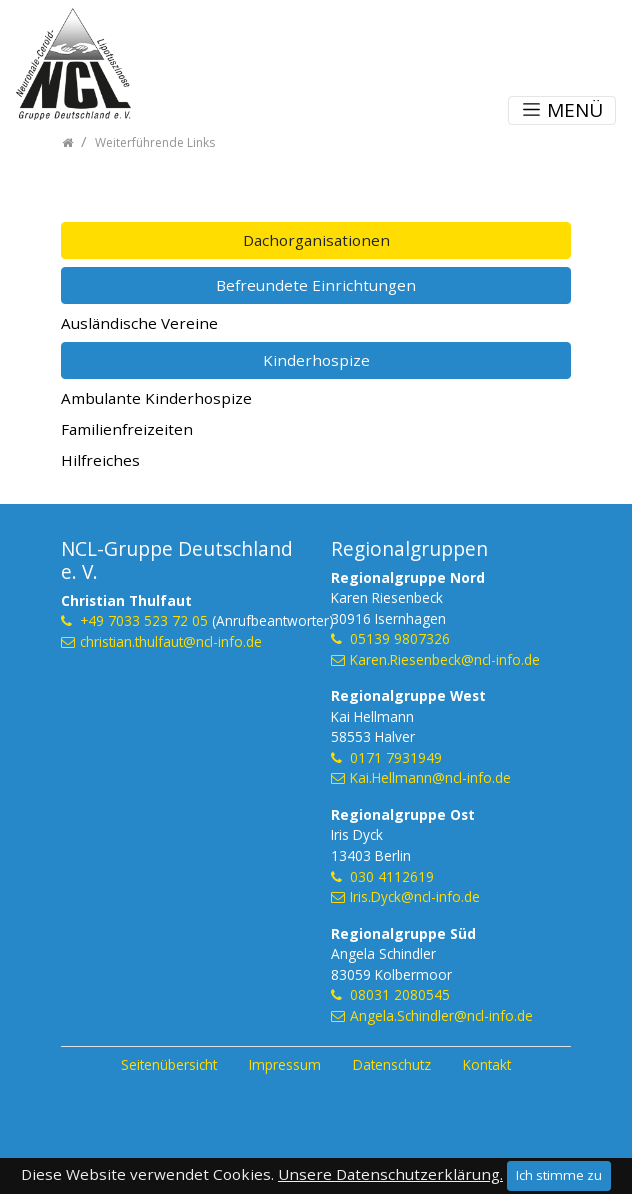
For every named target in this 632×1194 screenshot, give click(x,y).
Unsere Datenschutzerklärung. (390, 1174)
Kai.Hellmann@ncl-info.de (430, 777)
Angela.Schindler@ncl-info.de (441, 1015)
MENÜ (562, 110)
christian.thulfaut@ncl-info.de (171, 641)
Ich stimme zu (559, 1175)
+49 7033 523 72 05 (144, 620)
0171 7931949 (396, 757)
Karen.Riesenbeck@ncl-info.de (445, 659)
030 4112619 (392, 876)
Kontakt (487, 1064)
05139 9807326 (400, 638)
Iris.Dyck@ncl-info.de (415, 896)
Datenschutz (392, 1064)
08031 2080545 (400, 994)
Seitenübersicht (169, 1064)
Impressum (285, 1064)
